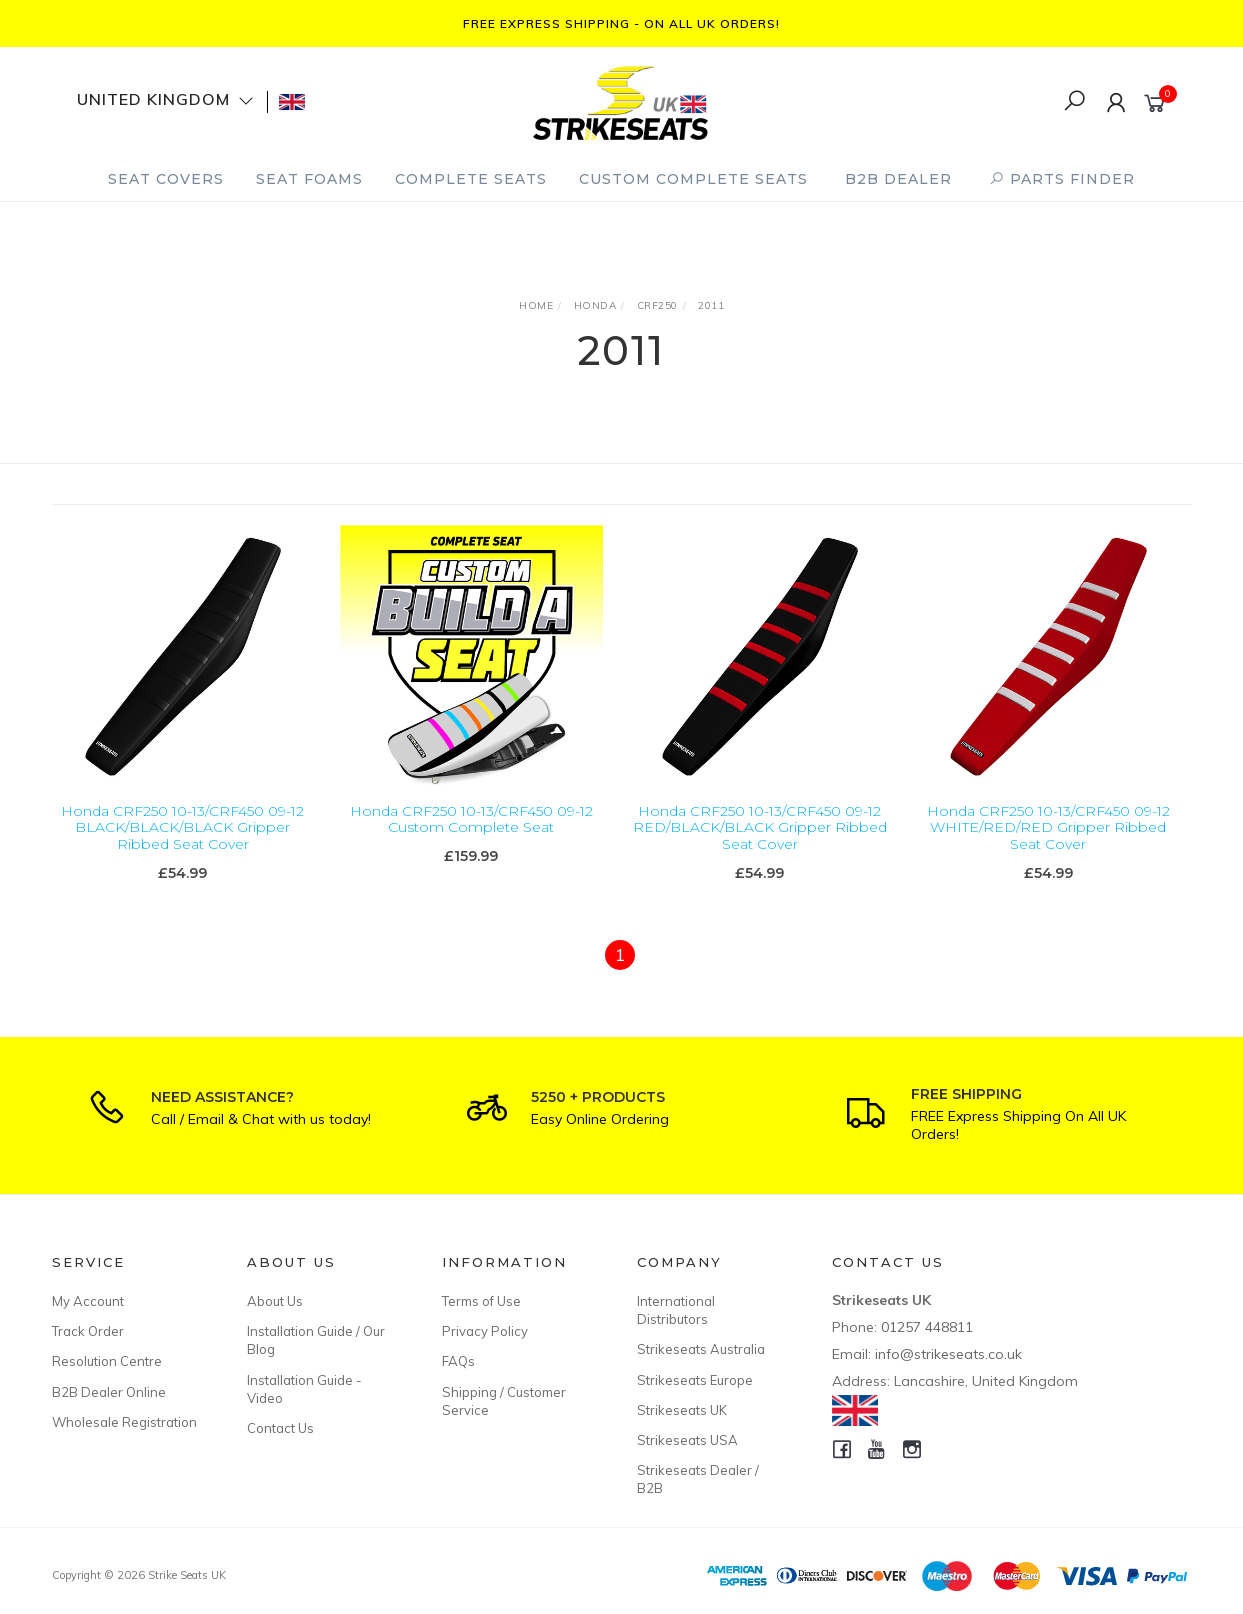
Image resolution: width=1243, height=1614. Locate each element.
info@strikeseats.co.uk (948, 1354)
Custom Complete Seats (693, 179)
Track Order (88, 1331)
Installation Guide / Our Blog (316, 1340)
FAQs (458, 1361)
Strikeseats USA (687, 1440)
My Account (88, 1301)
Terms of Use (481, 1301)
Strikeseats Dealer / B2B (698, 1479)
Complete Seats (471, 179)
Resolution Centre (107, 1361)
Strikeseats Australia (701, 1349)
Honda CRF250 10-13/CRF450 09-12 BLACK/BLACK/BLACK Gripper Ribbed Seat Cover (182, 829)
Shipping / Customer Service (504, 1401)
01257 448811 (927, 1327)
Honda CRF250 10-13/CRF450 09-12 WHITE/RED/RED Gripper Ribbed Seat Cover (1048, 829)
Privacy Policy (485, 1331)
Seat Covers (166, 179)
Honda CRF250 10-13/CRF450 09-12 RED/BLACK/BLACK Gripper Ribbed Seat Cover (760, 829)
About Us (275, 1301)
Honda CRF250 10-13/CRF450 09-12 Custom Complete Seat (471, 820)
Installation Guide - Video (304, 1389)
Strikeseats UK (682, 1410)
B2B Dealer (898, 179)
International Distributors (676, 1310)
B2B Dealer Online (109, 1392)
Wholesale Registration (124, 1422)
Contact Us (280, 1428)
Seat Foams (309, 179)
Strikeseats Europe (695, 1380)
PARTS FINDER (1062, 179)
